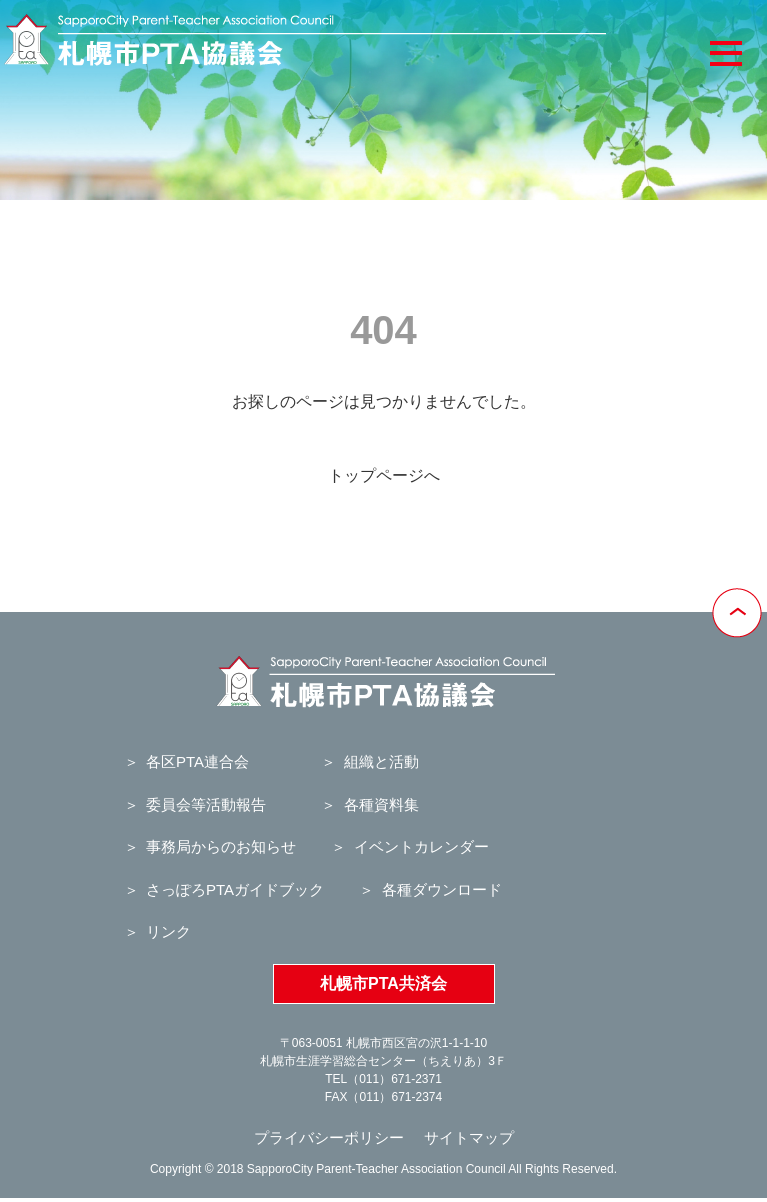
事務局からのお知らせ (221, 846)
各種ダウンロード (442, 889)
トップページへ (384, 475)
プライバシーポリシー (329, 1137)
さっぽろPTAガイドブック (235, 889)
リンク (168, 931)
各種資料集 (381, 804)
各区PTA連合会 (197, 761)
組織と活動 (381, 761)
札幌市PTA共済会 (383, 983)
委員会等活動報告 (206, 804)
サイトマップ (469, 1137)
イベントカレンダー (421, 846)
